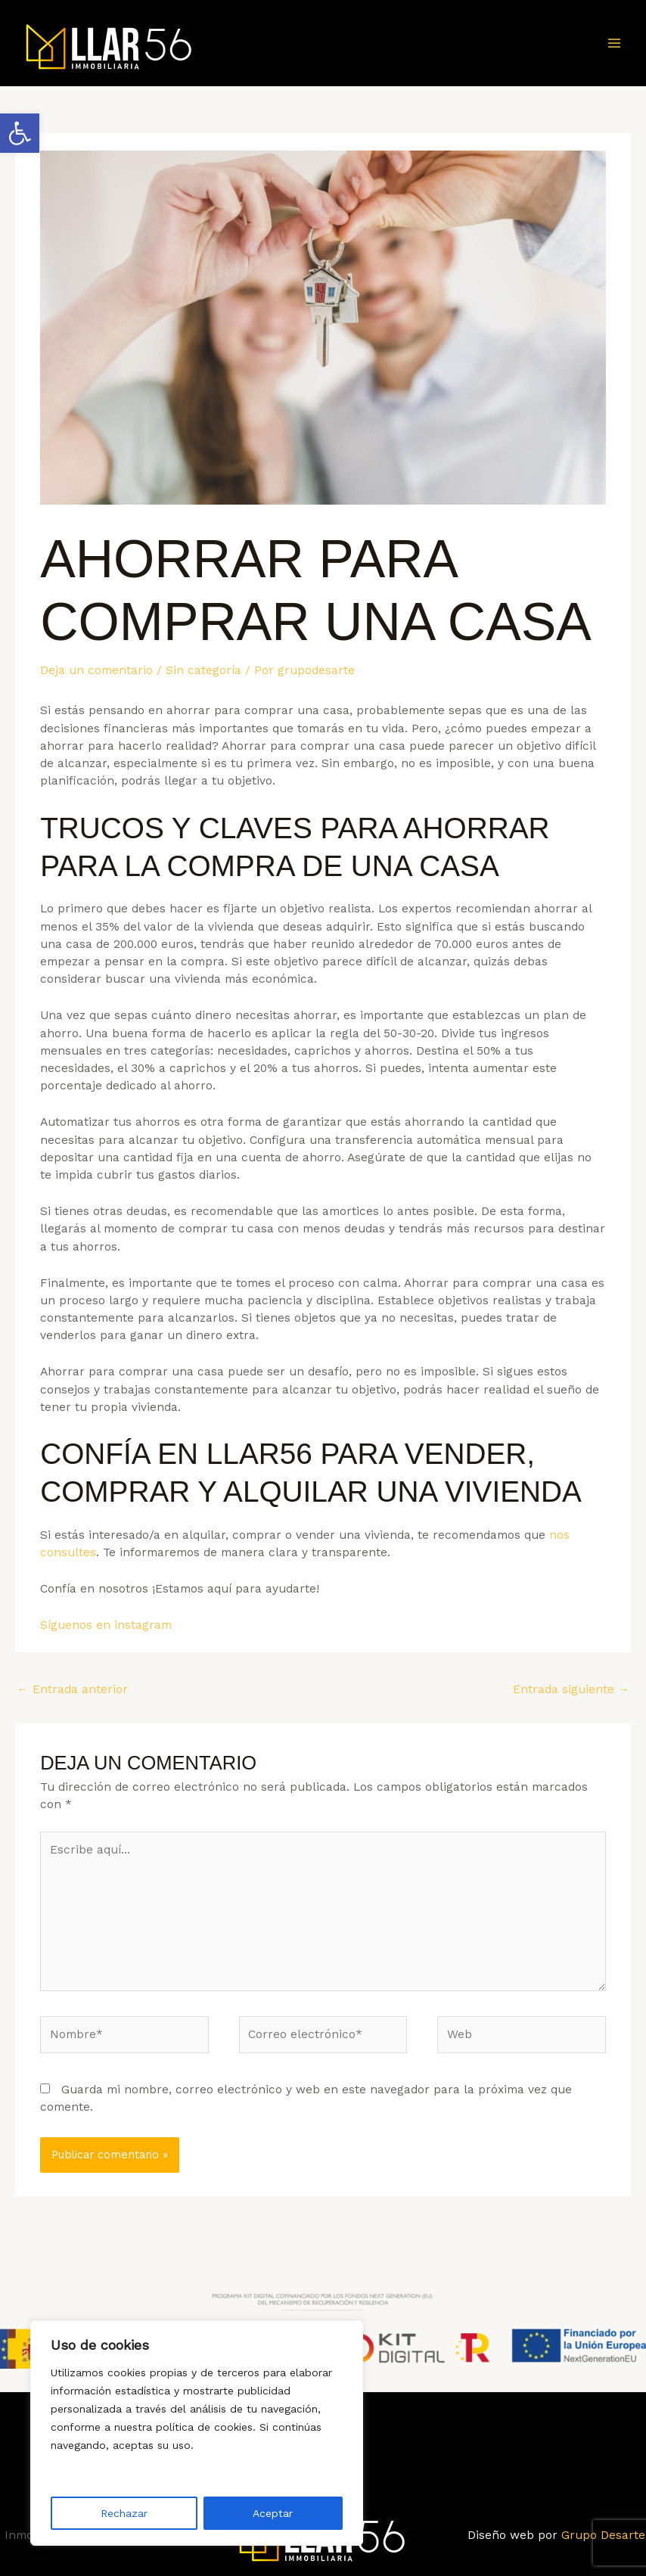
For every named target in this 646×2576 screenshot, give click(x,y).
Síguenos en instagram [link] (106, 1625)
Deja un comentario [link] (96, 670)
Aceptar (273, 2513)
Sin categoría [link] (203, 670)
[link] (19, 133)
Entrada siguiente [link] (571, 1689)
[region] (196, 2433)
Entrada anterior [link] (72, 1689)
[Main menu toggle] (614, 42)
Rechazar (124, 2513)
